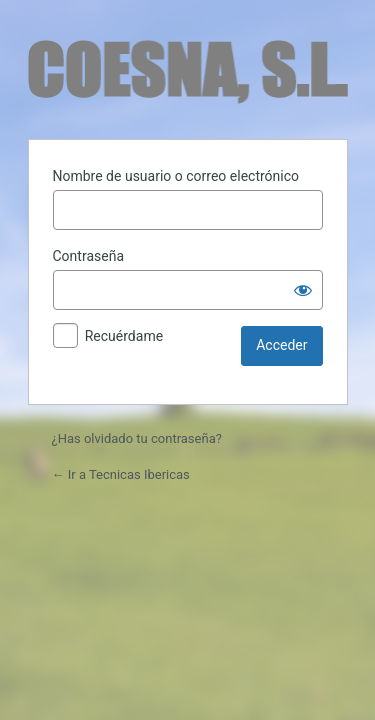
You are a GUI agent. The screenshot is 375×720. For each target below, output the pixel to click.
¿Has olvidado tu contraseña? (137, 438)
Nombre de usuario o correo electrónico (176, 176)
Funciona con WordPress (188, 72)
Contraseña (89, 256)
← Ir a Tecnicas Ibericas (121, 474)
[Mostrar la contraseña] (303, 290)
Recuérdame (124, 336)
